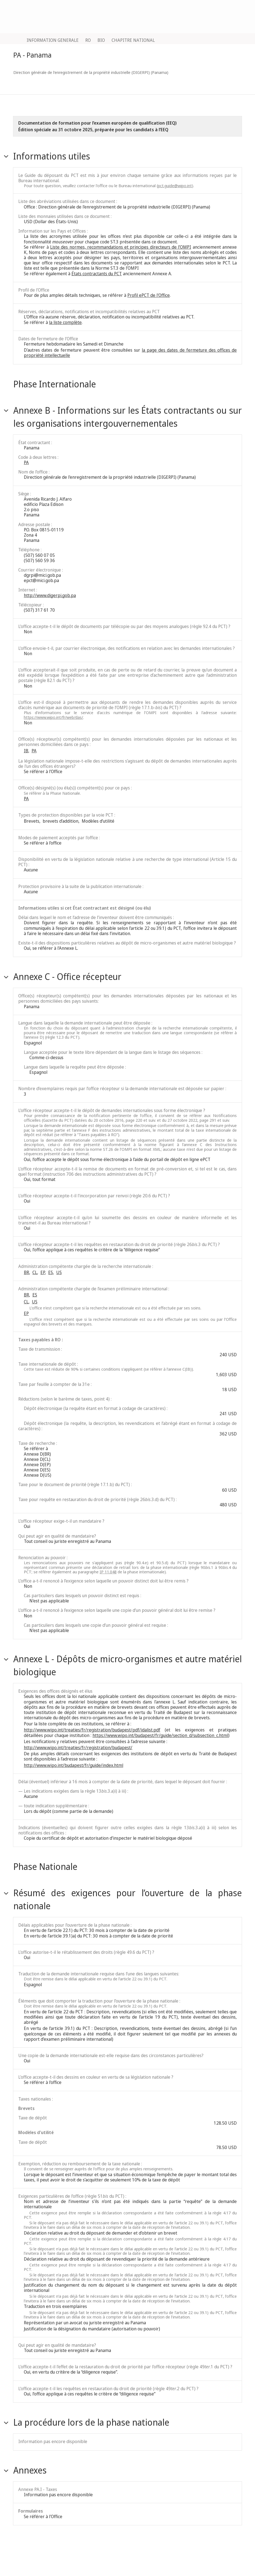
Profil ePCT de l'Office (148, 295)
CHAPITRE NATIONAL (133, 40)
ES (50, 1272)
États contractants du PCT (96, 274)
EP (42, 1272)
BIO (101, 40)
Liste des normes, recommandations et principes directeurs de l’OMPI (120, 247)
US (59, 1272)
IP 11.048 (108, 1571)
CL (34, 1272)
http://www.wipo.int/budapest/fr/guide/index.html (73, 1765)
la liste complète (65, 322)
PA (26, 462)
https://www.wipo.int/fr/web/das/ (53, 717)
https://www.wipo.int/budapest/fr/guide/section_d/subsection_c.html (160, 1735)
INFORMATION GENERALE (53, 40)
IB (26, 751)
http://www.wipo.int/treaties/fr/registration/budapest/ (78, 1747)
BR (26, 1272)
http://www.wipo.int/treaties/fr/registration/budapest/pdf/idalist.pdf (92, 1730)
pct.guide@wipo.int (175, 185)
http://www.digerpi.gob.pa (50, 595)
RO (88, 40)
